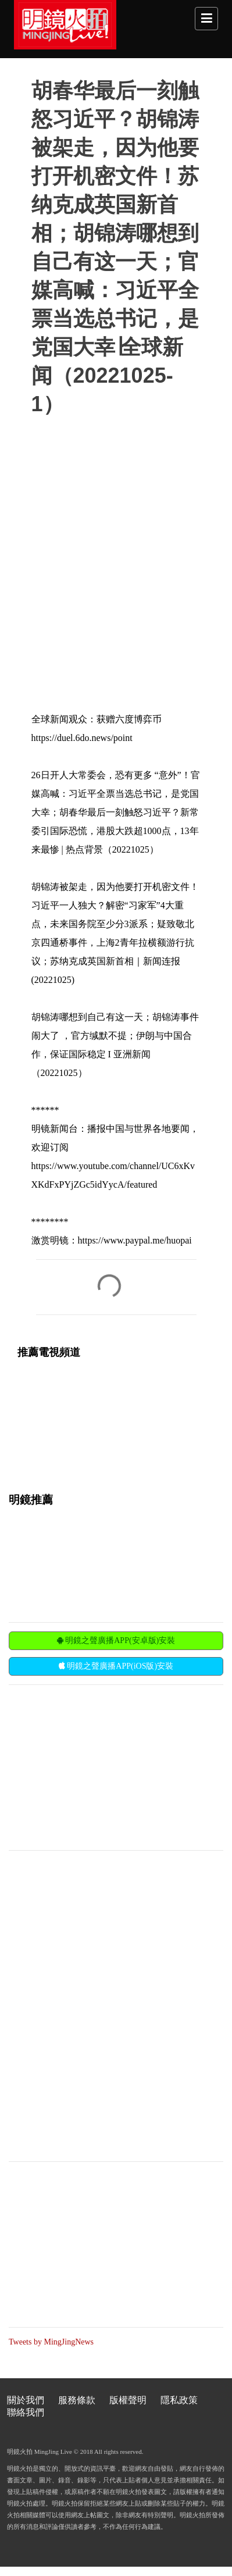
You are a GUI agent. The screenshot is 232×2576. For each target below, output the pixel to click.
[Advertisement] (96, 1766)
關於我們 (25, 2400)
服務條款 (76, 2400)
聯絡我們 (25, 2412)
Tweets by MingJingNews (51, 2342)
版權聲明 (128, 2400)
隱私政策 (179, 2400)
